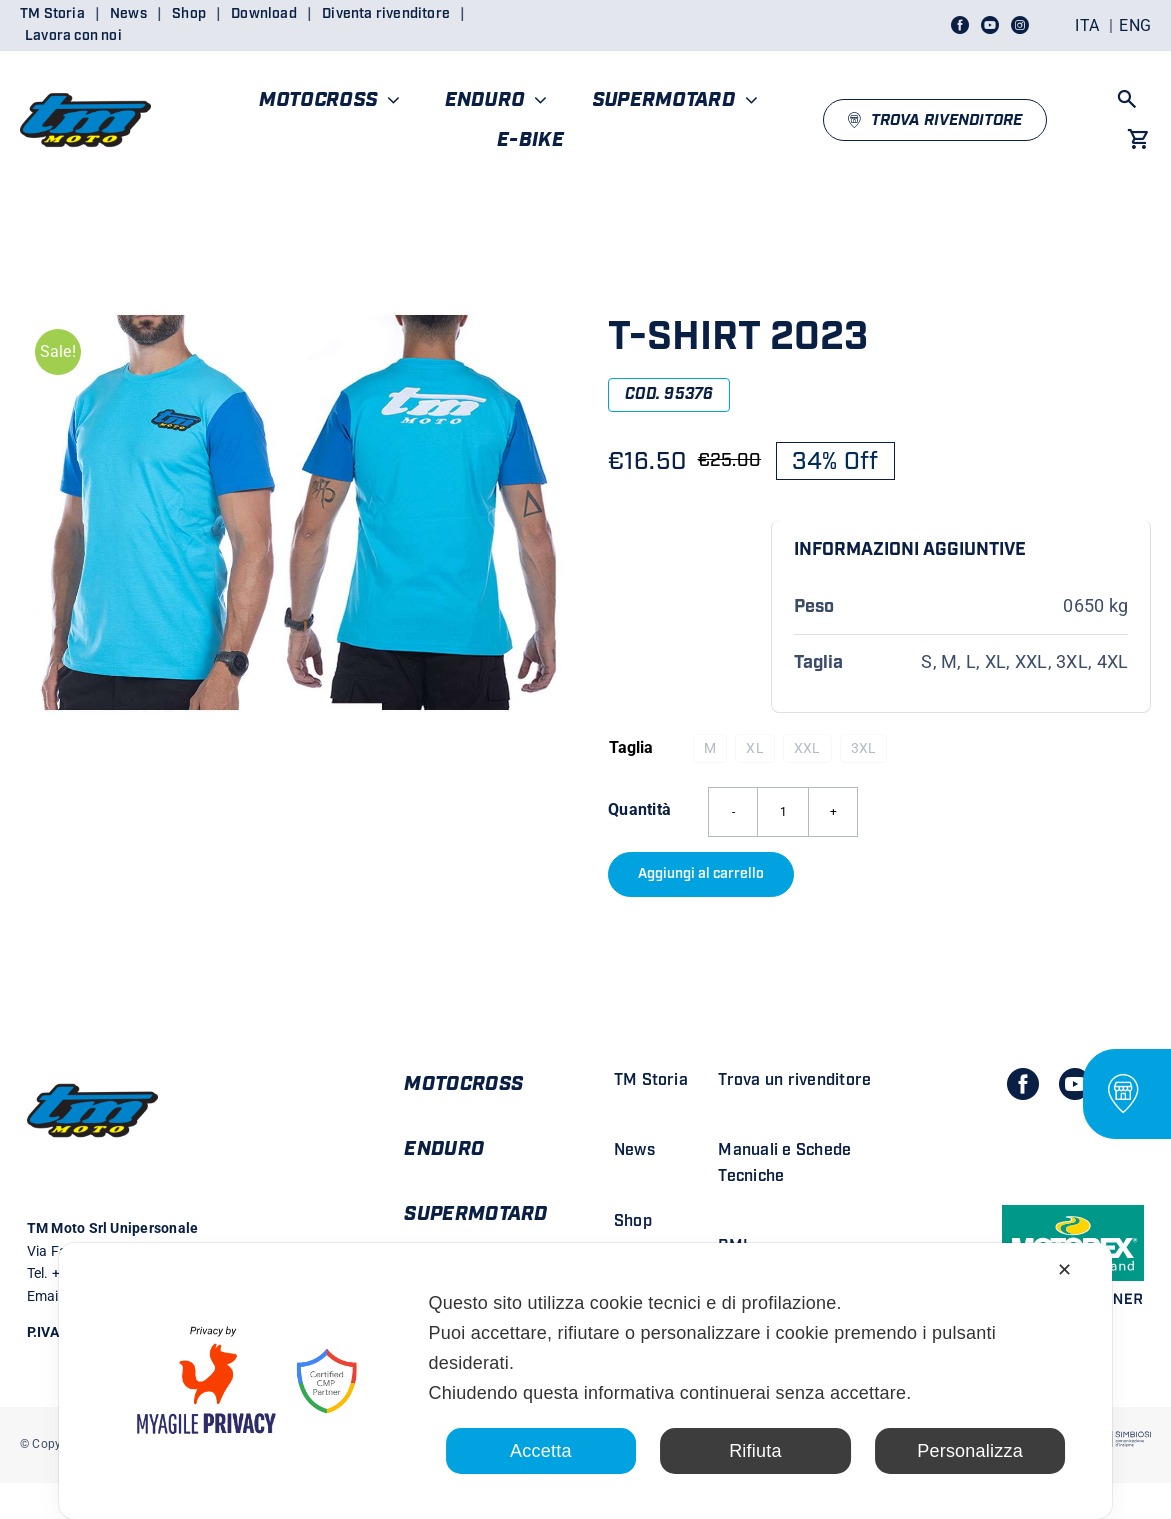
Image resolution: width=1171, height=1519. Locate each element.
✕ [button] (1064, 1270)
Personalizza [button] (970, 1451)
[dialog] (586, 1381)
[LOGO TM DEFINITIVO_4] (85, 84)
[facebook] (1023, 1084)
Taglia (631, 747)
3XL (864, 748)
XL (754, 748)
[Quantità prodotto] (783, 812)
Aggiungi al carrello (701, 874)
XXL (807, 748)
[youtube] (1075, 1084)
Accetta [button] (541, 1451)
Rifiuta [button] (755, 1451)
